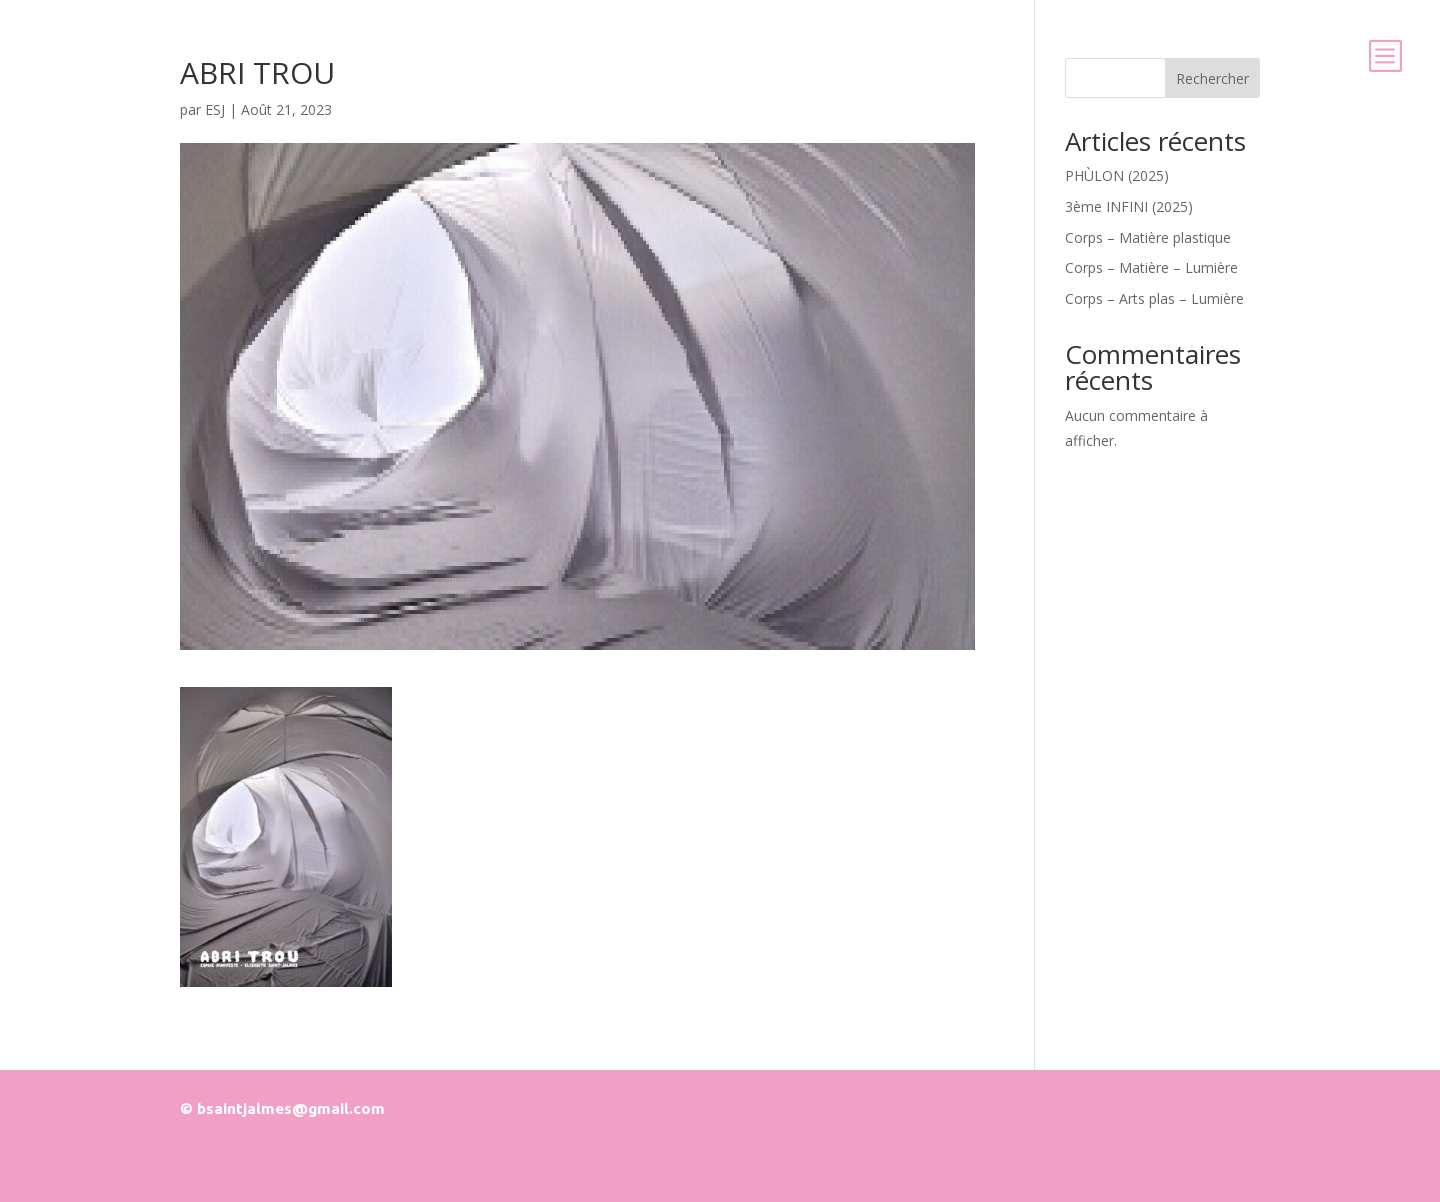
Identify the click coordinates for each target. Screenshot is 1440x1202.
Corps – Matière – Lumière (1151, 267)
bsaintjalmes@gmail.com (291, 1108)
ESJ (215, 109)
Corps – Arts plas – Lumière (1154, 298)
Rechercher (1212, 78)
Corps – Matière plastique (1148, 237)
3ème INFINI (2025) (1129, 206)
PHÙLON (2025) (1117, 175)
